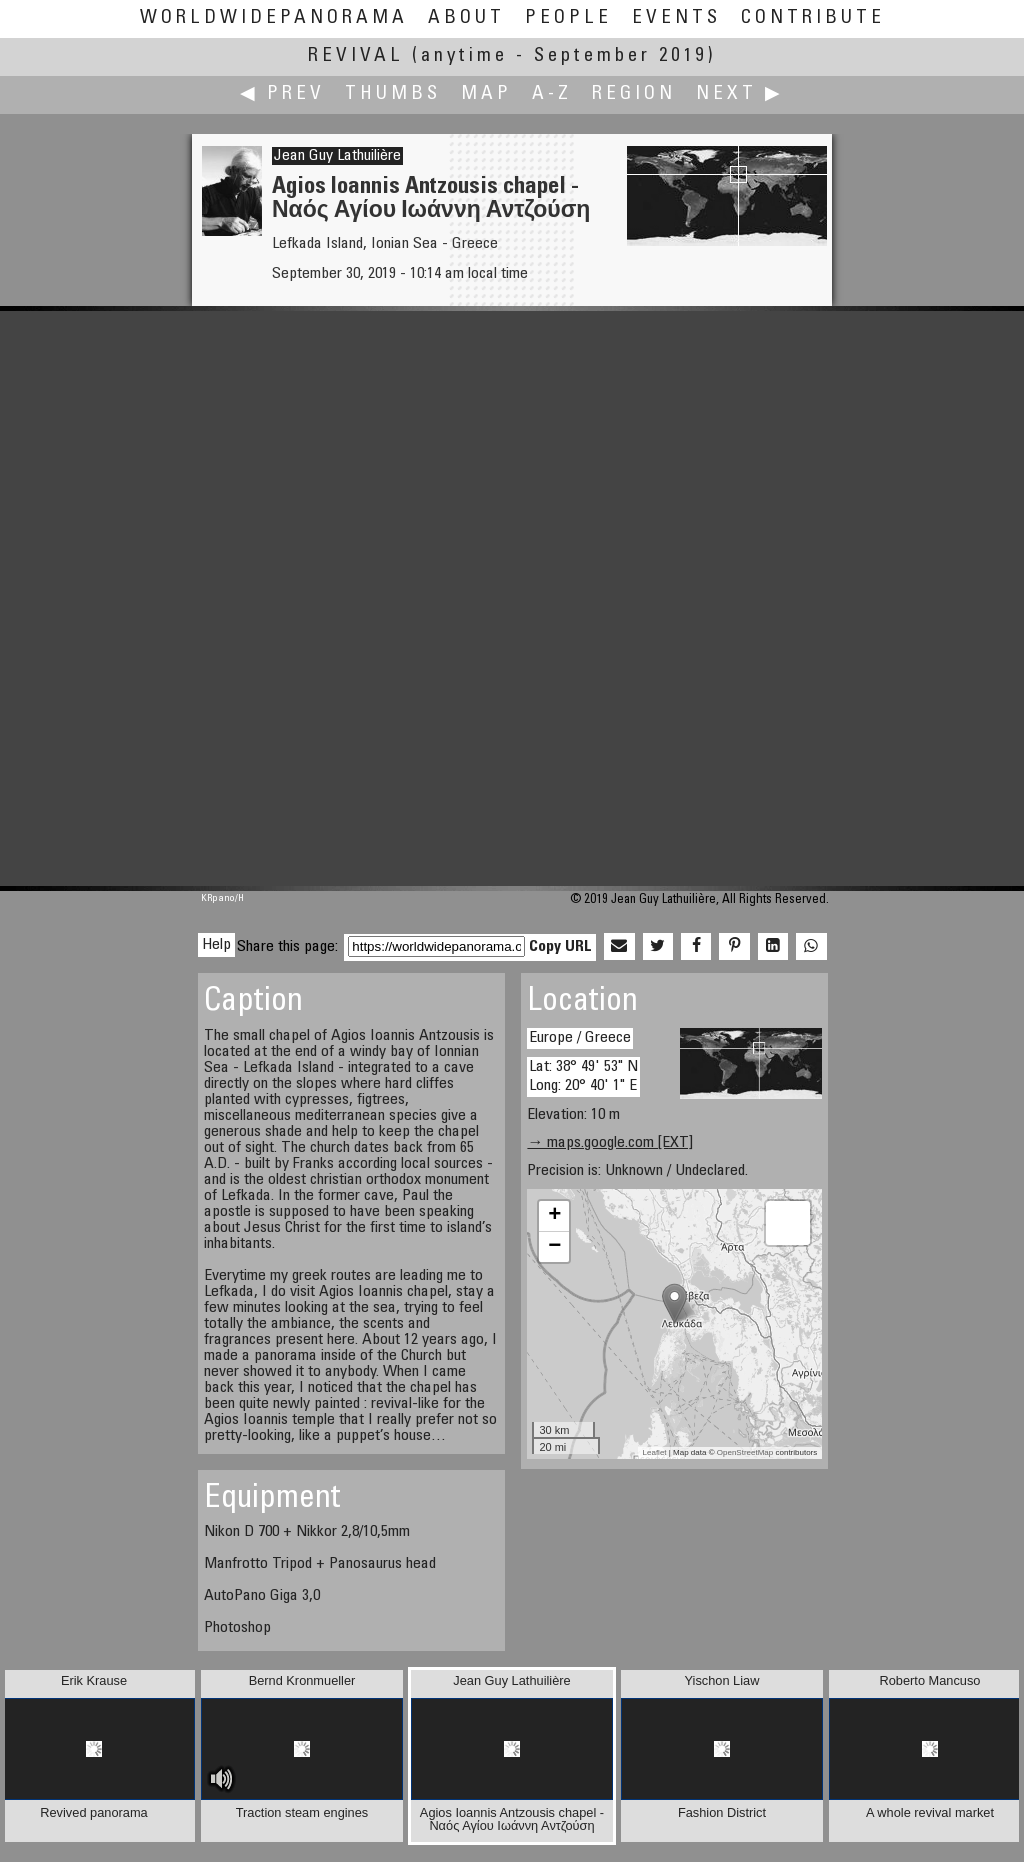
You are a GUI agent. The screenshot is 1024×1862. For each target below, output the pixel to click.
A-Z (552, 94)
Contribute (813, 18)
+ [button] (554, 1216)
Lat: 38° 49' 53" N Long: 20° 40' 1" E (583, 1076)
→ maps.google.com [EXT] (610, 1143)
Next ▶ (740, 94)
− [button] (554, 1247)
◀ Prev (282, 94)
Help (216, 945)
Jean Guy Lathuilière (337, 156)
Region (634, 94)
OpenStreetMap (745, 1452)
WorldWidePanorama (274, 18)
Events (676, 18)
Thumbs (393, 94)
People (568, 18)
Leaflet (655, 1452)
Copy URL (560, 947)
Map (486, 94)
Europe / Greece (580, 1038)
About (466, 18)
